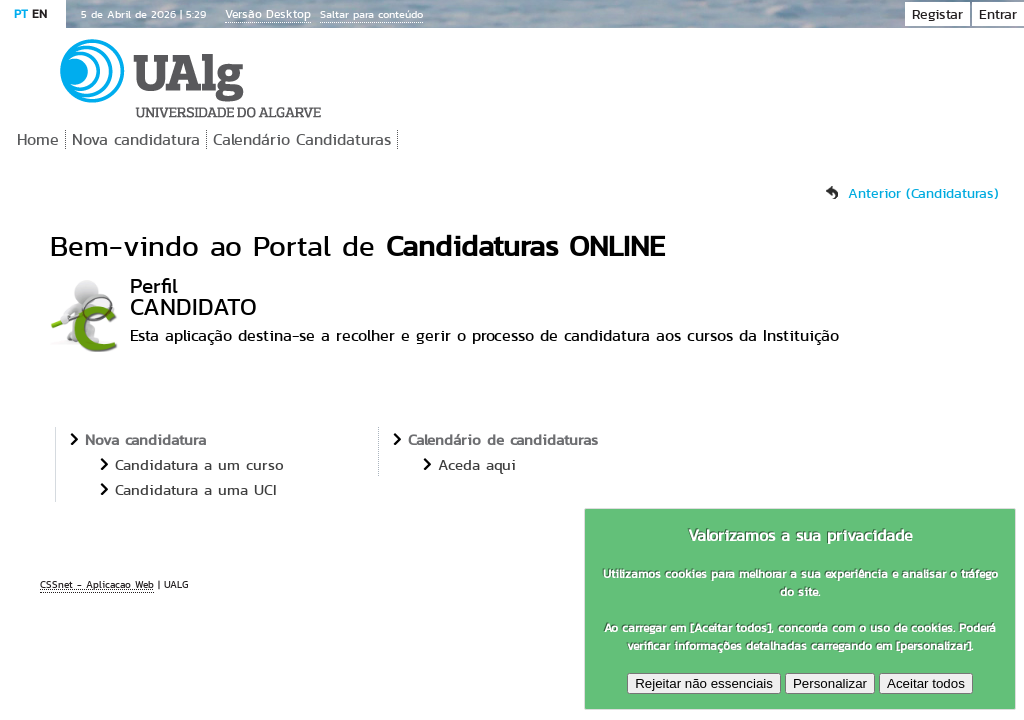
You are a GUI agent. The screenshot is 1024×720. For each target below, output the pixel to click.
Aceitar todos (926, 683)
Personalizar (830, 683)
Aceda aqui (477, 464)
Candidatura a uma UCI (196, 489)
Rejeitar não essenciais (704, 683)
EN (39, 13)
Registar (937, 14)
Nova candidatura (136, 139)
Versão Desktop (268, 13)
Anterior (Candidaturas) (923, 193)
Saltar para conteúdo (371, 14)
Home (38, 139)
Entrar (998, 14)
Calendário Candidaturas (302, 139)
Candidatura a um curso (199, 464)
